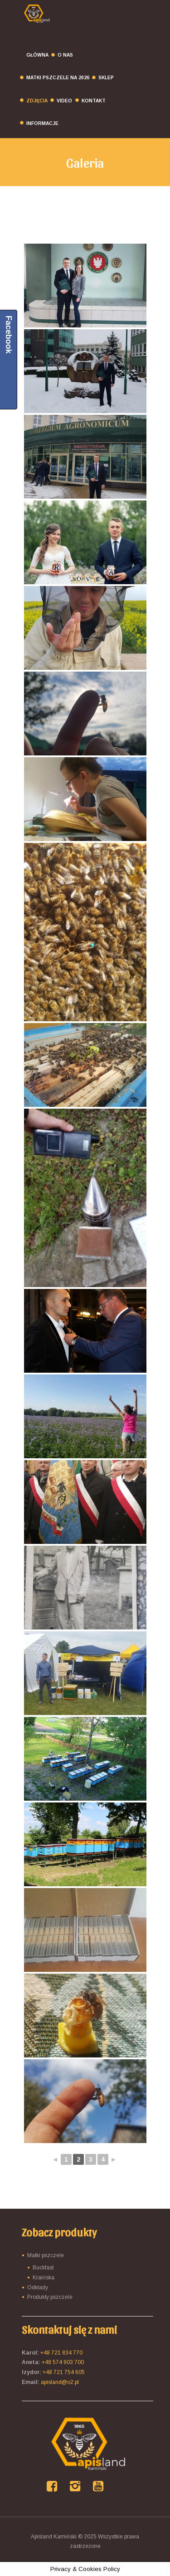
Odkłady (37, 2287)
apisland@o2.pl (60, 2382)
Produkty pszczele (50, 2297)
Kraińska (43, 2277)
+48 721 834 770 (61, 2353)
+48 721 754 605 (64, 2372)
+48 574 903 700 (63, 2362)
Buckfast (43, 2267)
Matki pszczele (45, 2255)
